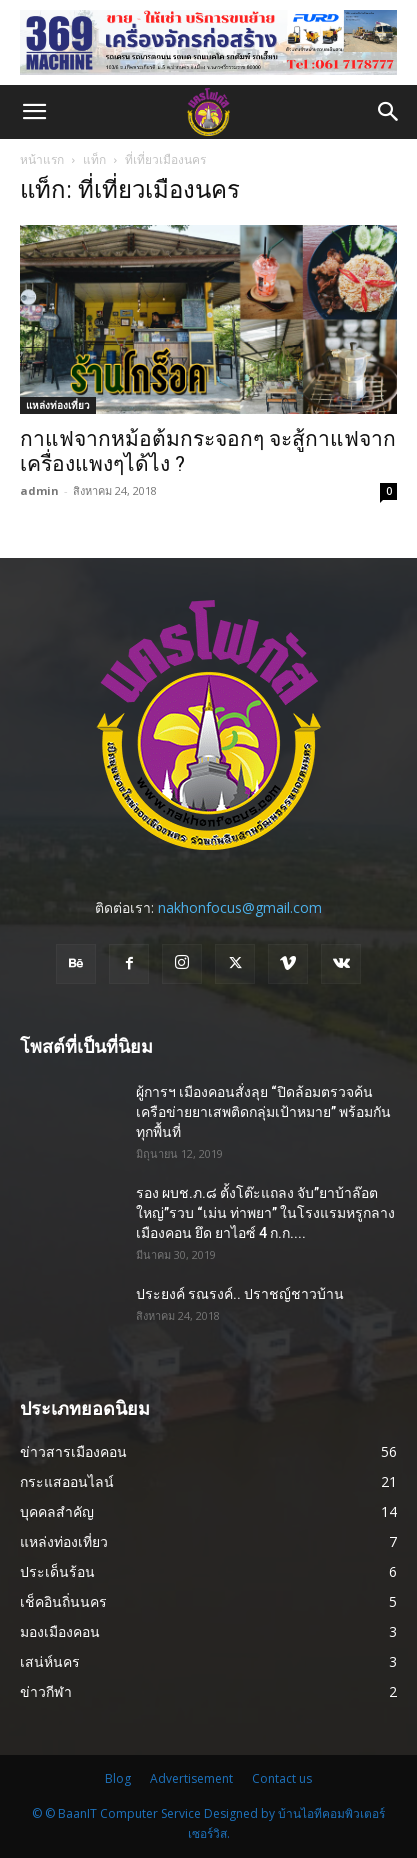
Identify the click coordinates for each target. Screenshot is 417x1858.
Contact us (282, 1778)
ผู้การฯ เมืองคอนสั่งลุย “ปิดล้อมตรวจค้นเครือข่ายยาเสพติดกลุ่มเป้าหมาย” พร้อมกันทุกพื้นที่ (263, 1112)
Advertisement (191, 1778)
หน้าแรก (42, 159)
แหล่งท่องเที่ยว (58, 405)
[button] (34, 112)
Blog (118, 1778)
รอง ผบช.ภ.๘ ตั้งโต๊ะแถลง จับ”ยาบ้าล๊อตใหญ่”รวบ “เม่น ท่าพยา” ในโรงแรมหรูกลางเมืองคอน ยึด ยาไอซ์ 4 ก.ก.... (265, 1213)
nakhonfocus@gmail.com (240, 907)
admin (39, 490)
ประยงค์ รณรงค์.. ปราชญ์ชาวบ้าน (240, 1294)
